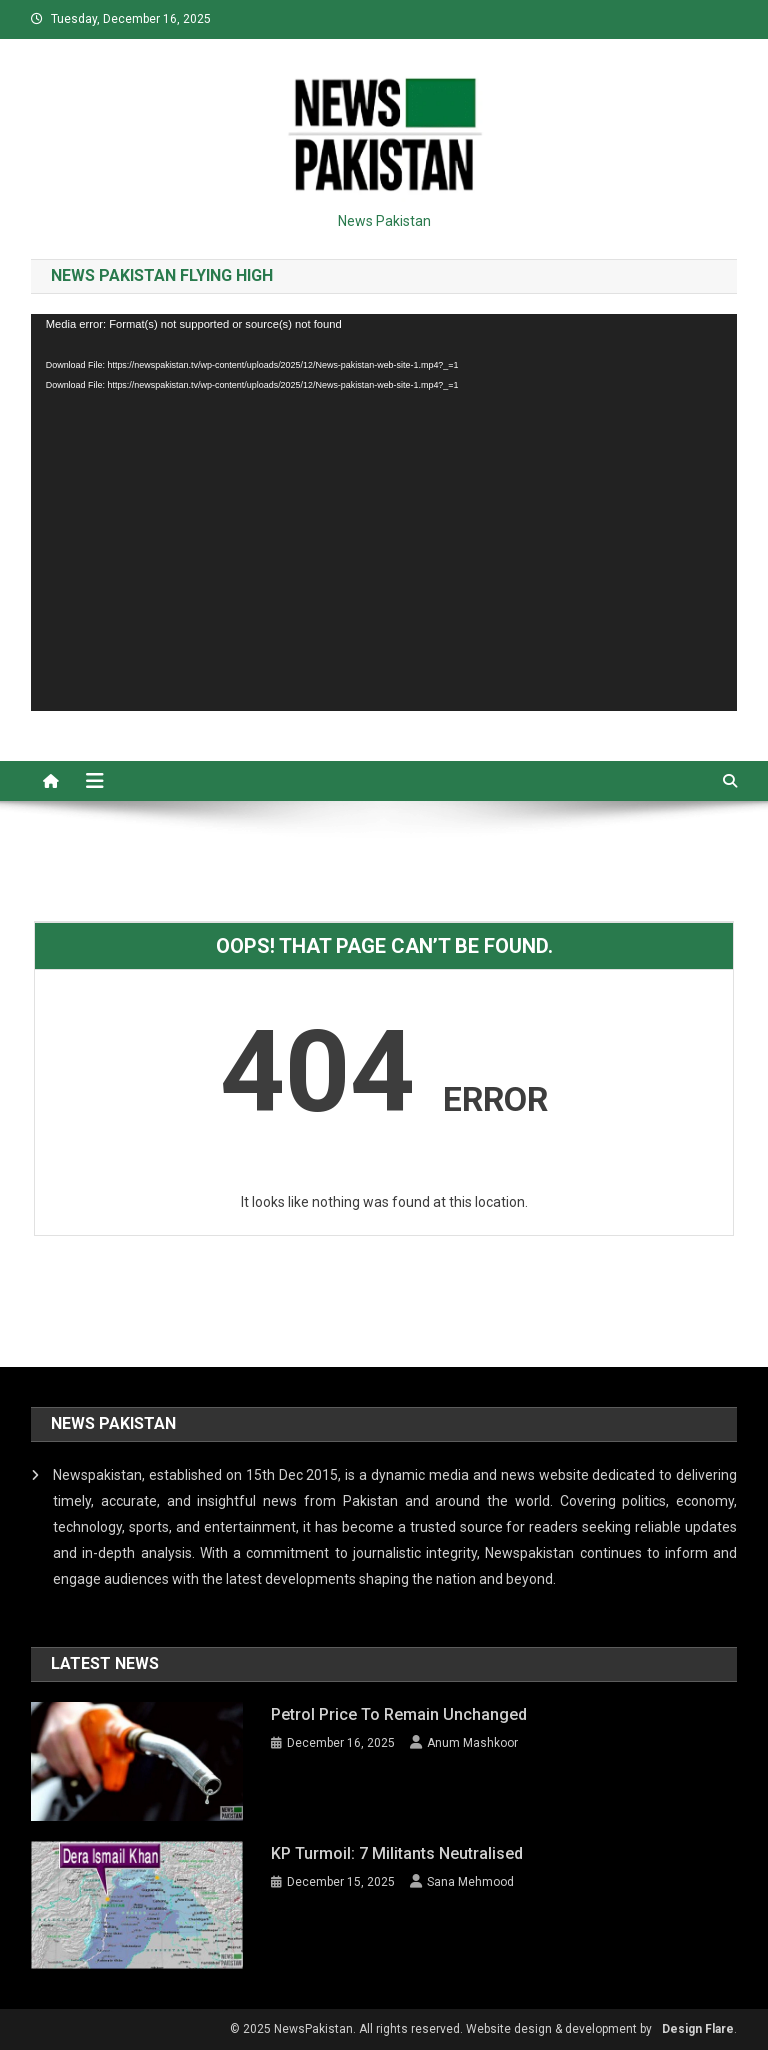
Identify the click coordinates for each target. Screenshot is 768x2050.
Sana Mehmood (470, 1882)
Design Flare (698, 2029)
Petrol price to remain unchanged (399, 1714)
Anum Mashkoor (472, 1743)
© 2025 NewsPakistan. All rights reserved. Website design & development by (441, 2029)
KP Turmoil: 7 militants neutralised (397, 1853)
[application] (384, 512)
